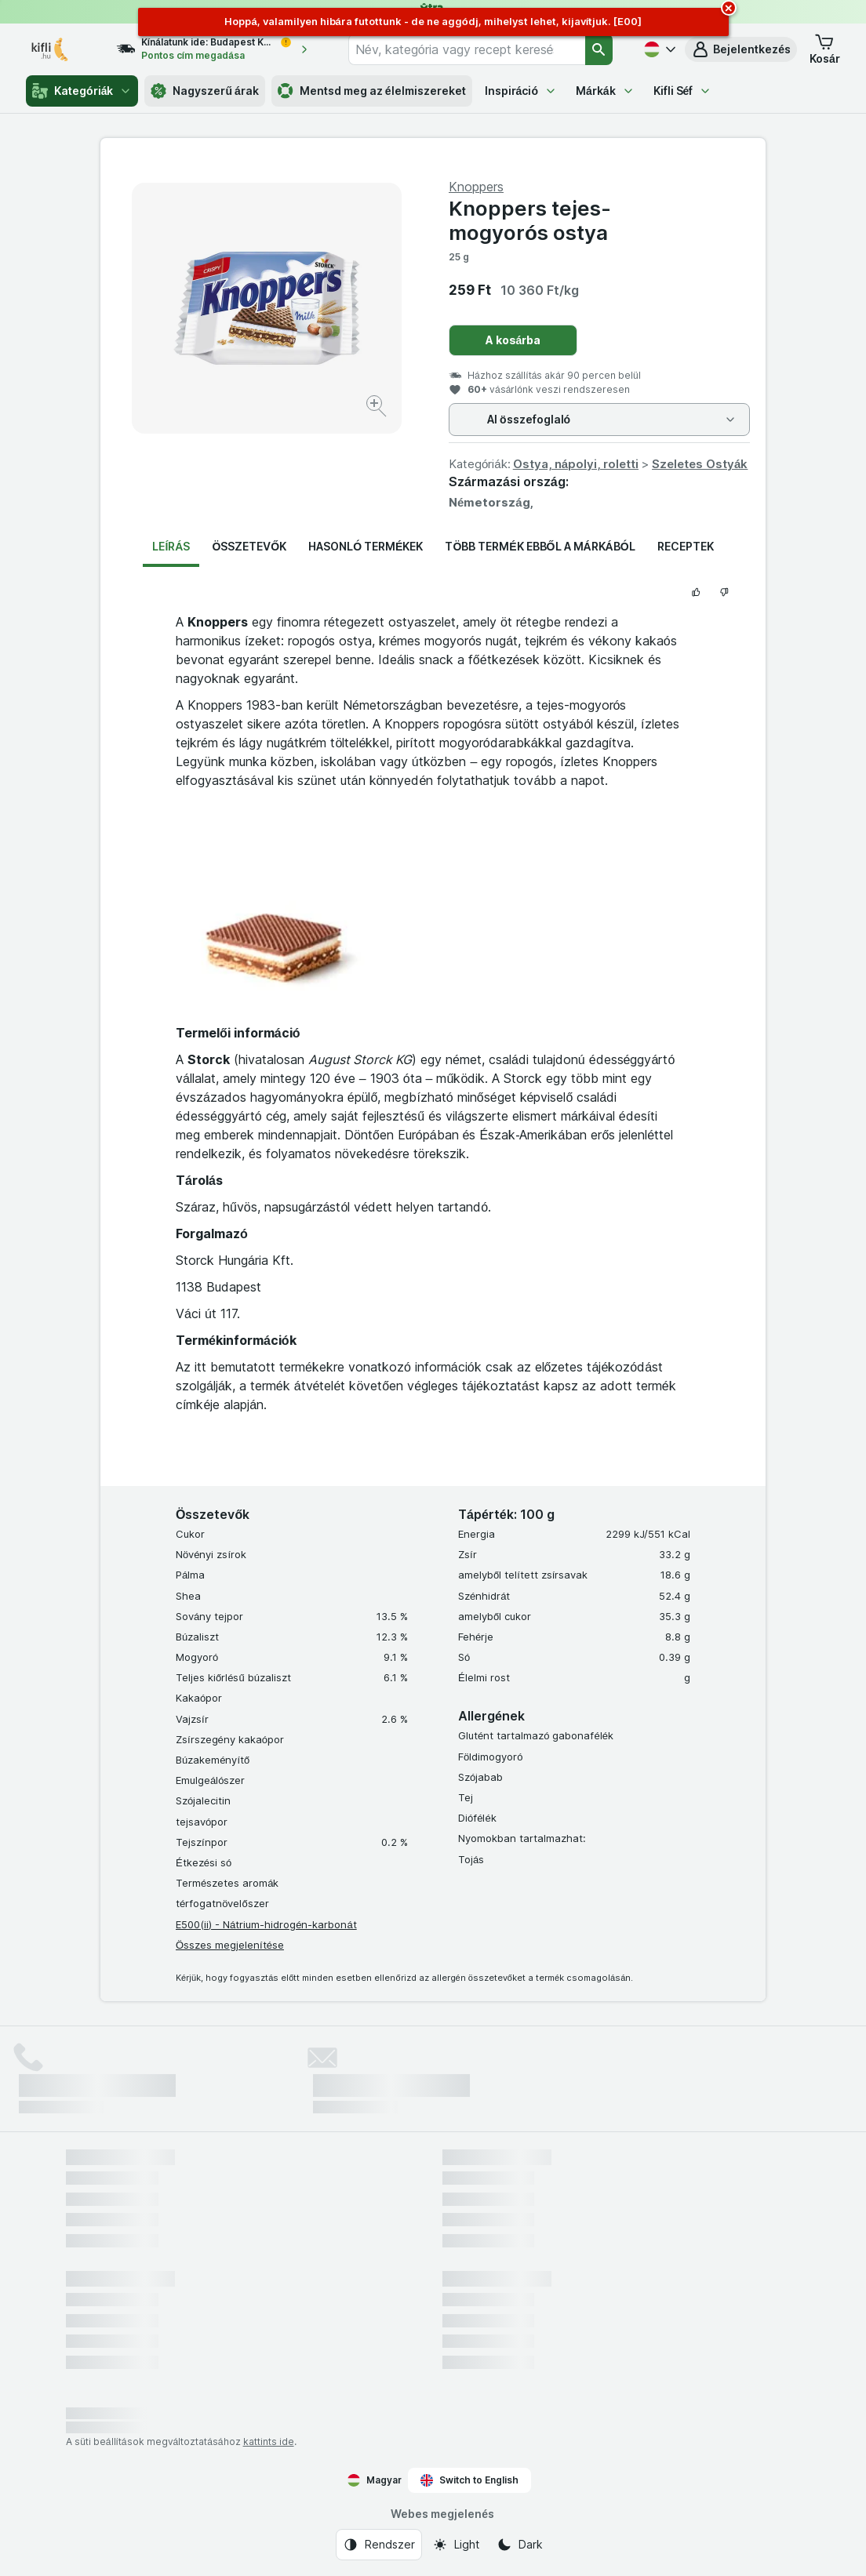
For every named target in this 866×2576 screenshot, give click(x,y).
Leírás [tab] (171, 546)
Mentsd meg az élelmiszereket (372, 91)
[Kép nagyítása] (377, 408)
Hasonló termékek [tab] (365, 546)
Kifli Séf (682, 90)
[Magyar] (658, 49)
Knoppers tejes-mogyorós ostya (530, 220)
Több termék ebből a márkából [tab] (540, 546)
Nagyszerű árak (204, 91)
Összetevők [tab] (249, 546)
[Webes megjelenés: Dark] (519, 2544)
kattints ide (268, 2441)
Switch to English (469, 2480)
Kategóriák (82, 91)
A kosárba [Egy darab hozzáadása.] (513, 340)
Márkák (605, 90)
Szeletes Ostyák (700, 463)
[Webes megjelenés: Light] (455, 2544)
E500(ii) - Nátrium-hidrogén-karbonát (266, 1924)
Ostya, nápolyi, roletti (576, 463)
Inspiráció (521, 90)
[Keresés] (599, 49)
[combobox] (466, 49)
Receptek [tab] (685, 546)
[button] (741, 49)
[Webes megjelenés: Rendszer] (379, 2544)
